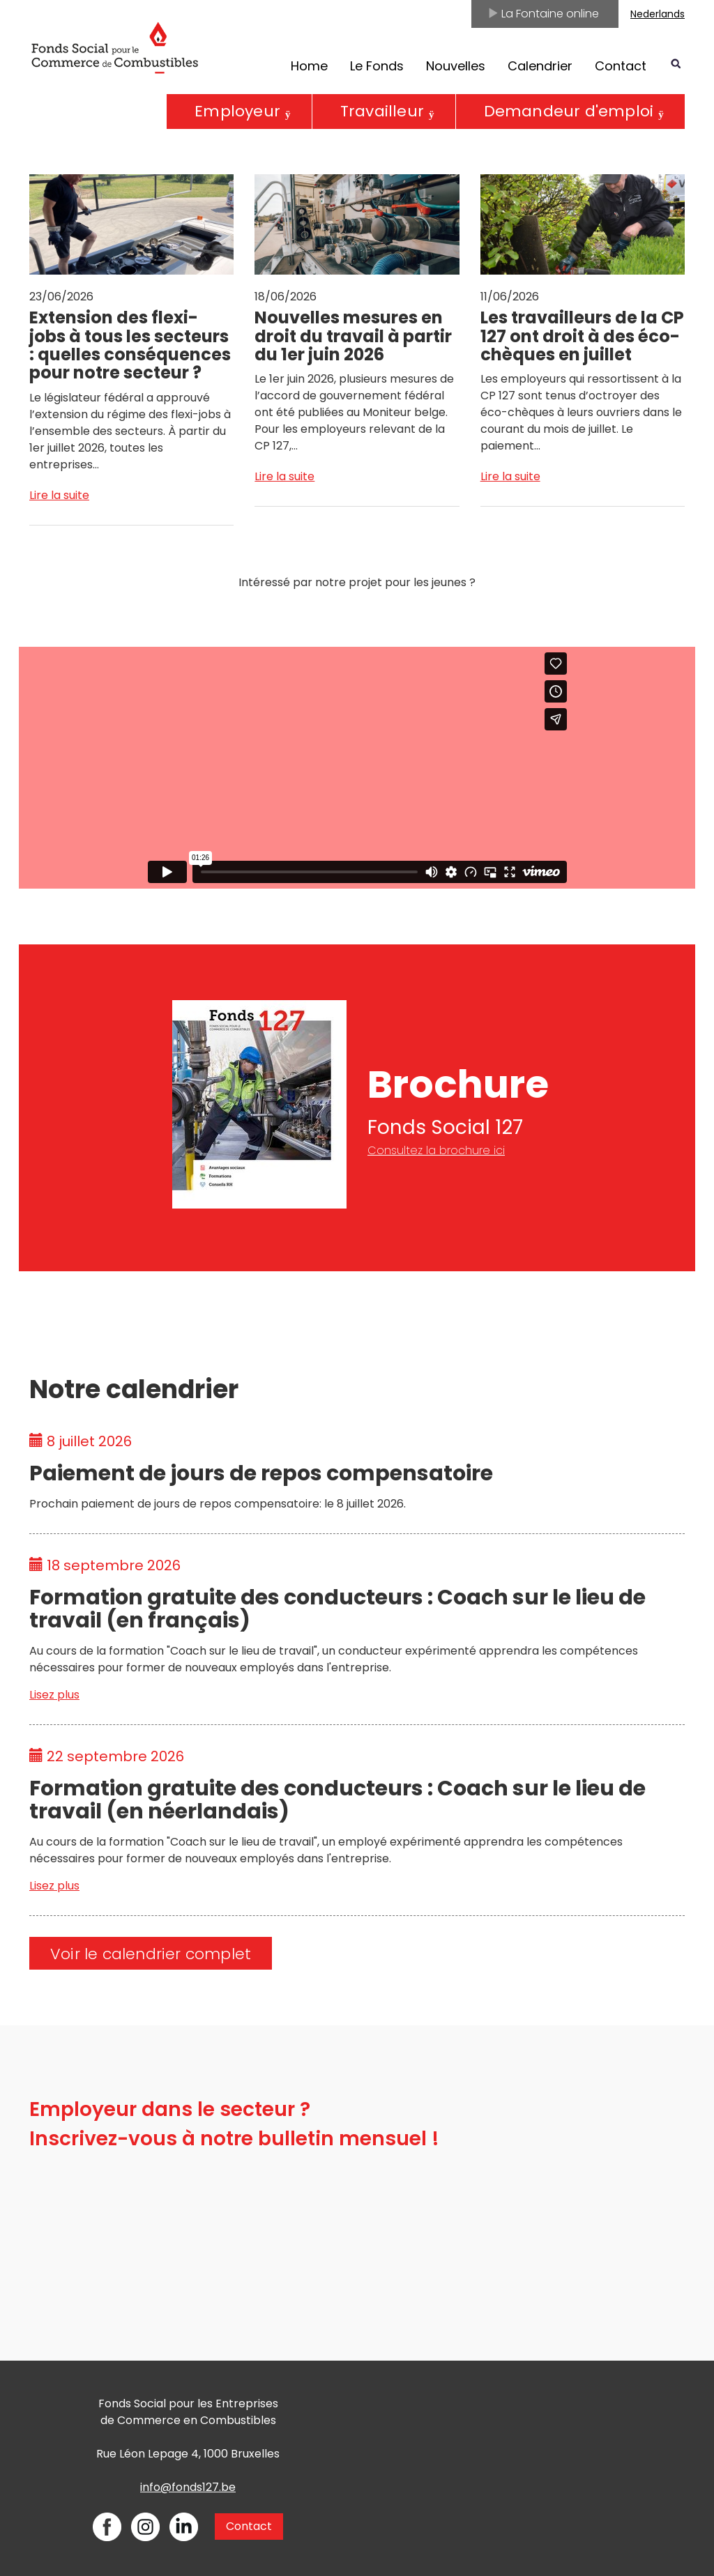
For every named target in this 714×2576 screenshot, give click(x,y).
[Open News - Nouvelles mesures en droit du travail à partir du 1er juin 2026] (357, 314)
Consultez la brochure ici (436, 1150)
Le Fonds (377, 66)
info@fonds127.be (188, 2487)
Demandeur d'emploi (569, 111)
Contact (620, 66)
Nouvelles (455, 66)
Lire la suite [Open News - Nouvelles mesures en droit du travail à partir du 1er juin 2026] (284, 476)
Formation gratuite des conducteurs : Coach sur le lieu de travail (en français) (337, 1609)
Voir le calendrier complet (150, 1954)
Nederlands (657, 14)
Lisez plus (54, 1695)
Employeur (237, 111)
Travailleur (382, 111)
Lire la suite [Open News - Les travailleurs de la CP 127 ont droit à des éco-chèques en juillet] (510, 476)
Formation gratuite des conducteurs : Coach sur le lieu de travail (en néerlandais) (337, 1800)
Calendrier (540, 66)
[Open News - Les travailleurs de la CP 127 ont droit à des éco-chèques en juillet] (582, 314)
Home (309, 66)
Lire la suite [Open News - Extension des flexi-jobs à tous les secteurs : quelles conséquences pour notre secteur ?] (59, 495)
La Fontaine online (543, 14)
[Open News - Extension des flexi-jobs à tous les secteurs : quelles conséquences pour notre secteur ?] (131, 323)
